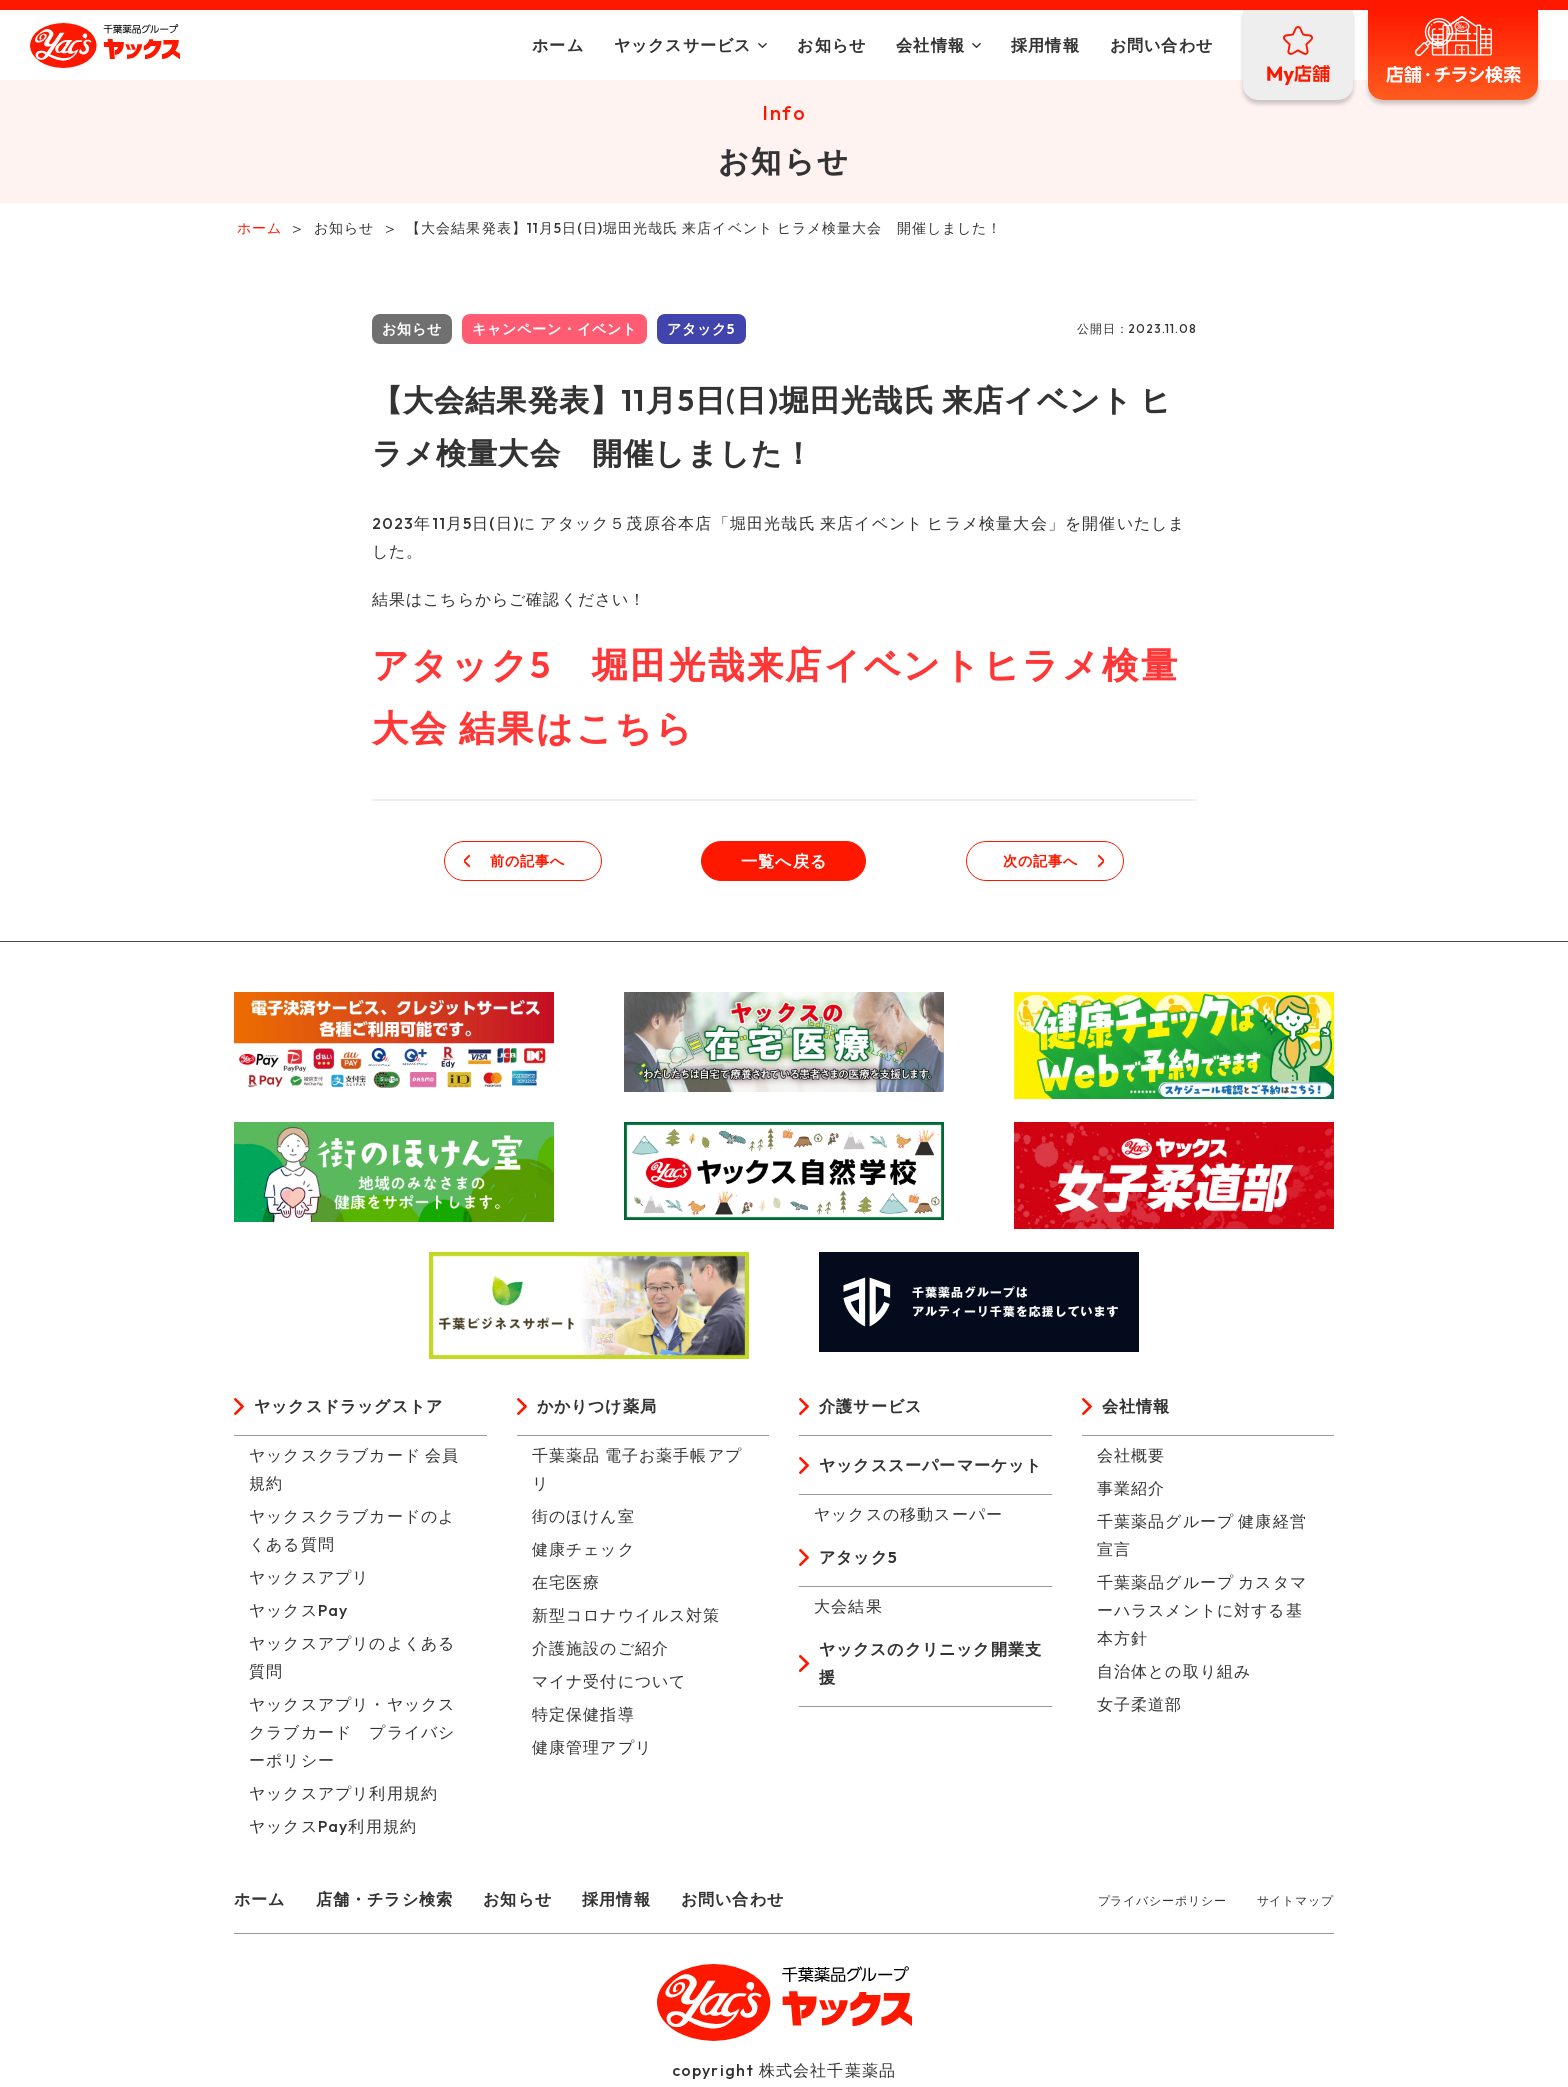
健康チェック (583, 1553)
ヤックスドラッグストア (348, 1410)
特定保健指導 (583, 1718)
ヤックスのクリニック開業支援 (931, 1667)
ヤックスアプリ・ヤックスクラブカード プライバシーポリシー (352, 1736)
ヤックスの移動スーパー (908, 1518)
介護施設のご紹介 (601, 1652)
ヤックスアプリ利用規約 (343, 1797)
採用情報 (1045, 45)
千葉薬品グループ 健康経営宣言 (1202, 1539)
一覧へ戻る (784, 865)
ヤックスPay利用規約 (333, 1830)
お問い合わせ (1161, 45)
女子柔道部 (1140, 1708)
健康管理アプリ (592, 1751)
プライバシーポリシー (1162, 1904)
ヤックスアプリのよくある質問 (352, 1661)
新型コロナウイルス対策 (626, 1619)
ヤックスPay (298, 1614)
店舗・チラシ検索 (385, 1903)
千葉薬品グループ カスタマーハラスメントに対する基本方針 (1202, 1614)
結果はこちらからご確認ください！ (509, 603)
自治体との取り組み (1174, 1675)
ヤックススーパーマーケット (931, 1469)
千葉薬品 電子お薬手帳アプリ (637, 1473)
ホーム (558, 45)
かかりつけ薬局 (597, 1410)
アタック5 (858, 1561)
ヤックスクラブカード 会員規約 (354, 1473)
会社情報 (930, 45)
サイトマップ (1295, 1904)
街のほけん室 (583, 1520)
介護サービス (870, 1410)
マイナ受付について (609, 1685)
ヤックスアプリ (309, 1581)
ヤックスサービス (683, 45)
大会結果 (848, 1610)
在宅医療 (566, 1586)
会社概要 (1131, 1459)
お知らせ (831, 45)
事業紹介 (1131, 1492)
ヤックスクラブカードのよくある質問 (352, 1534)
